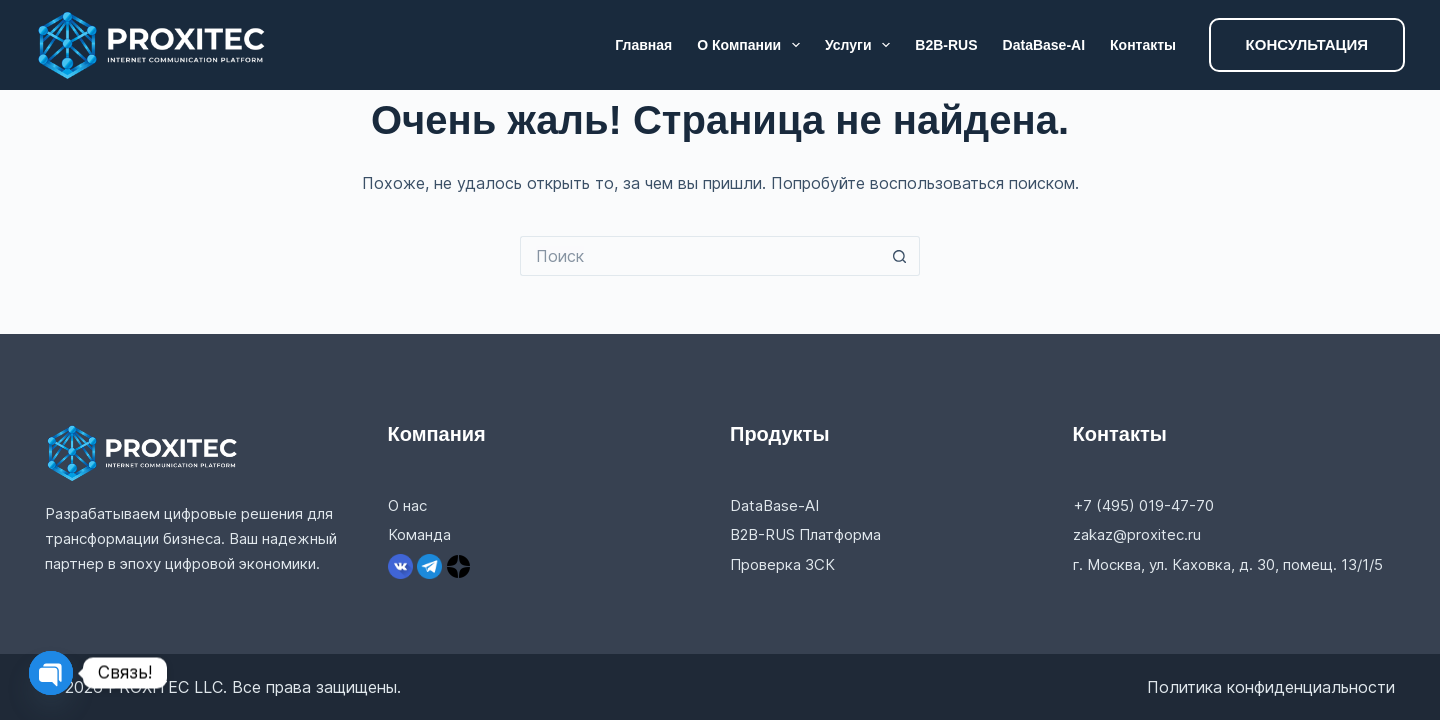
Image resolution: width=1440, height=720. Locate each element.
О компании (752, 45)
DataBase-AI (1044, 45)
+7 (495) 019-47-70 (1143, 505)
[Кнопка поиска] (900, 256)
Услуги (861, 45)
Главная (643, 45)
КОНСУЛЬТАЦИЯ (1307, 44)
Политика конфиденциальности (1271, 687)
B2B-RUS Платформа (805, 534)
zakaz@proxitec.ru (1137, 534)
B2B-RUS (946, 45)
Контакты (1143, 45)
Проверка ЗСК (782, 564)
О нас (407, 505)
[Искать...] (700, 256)
